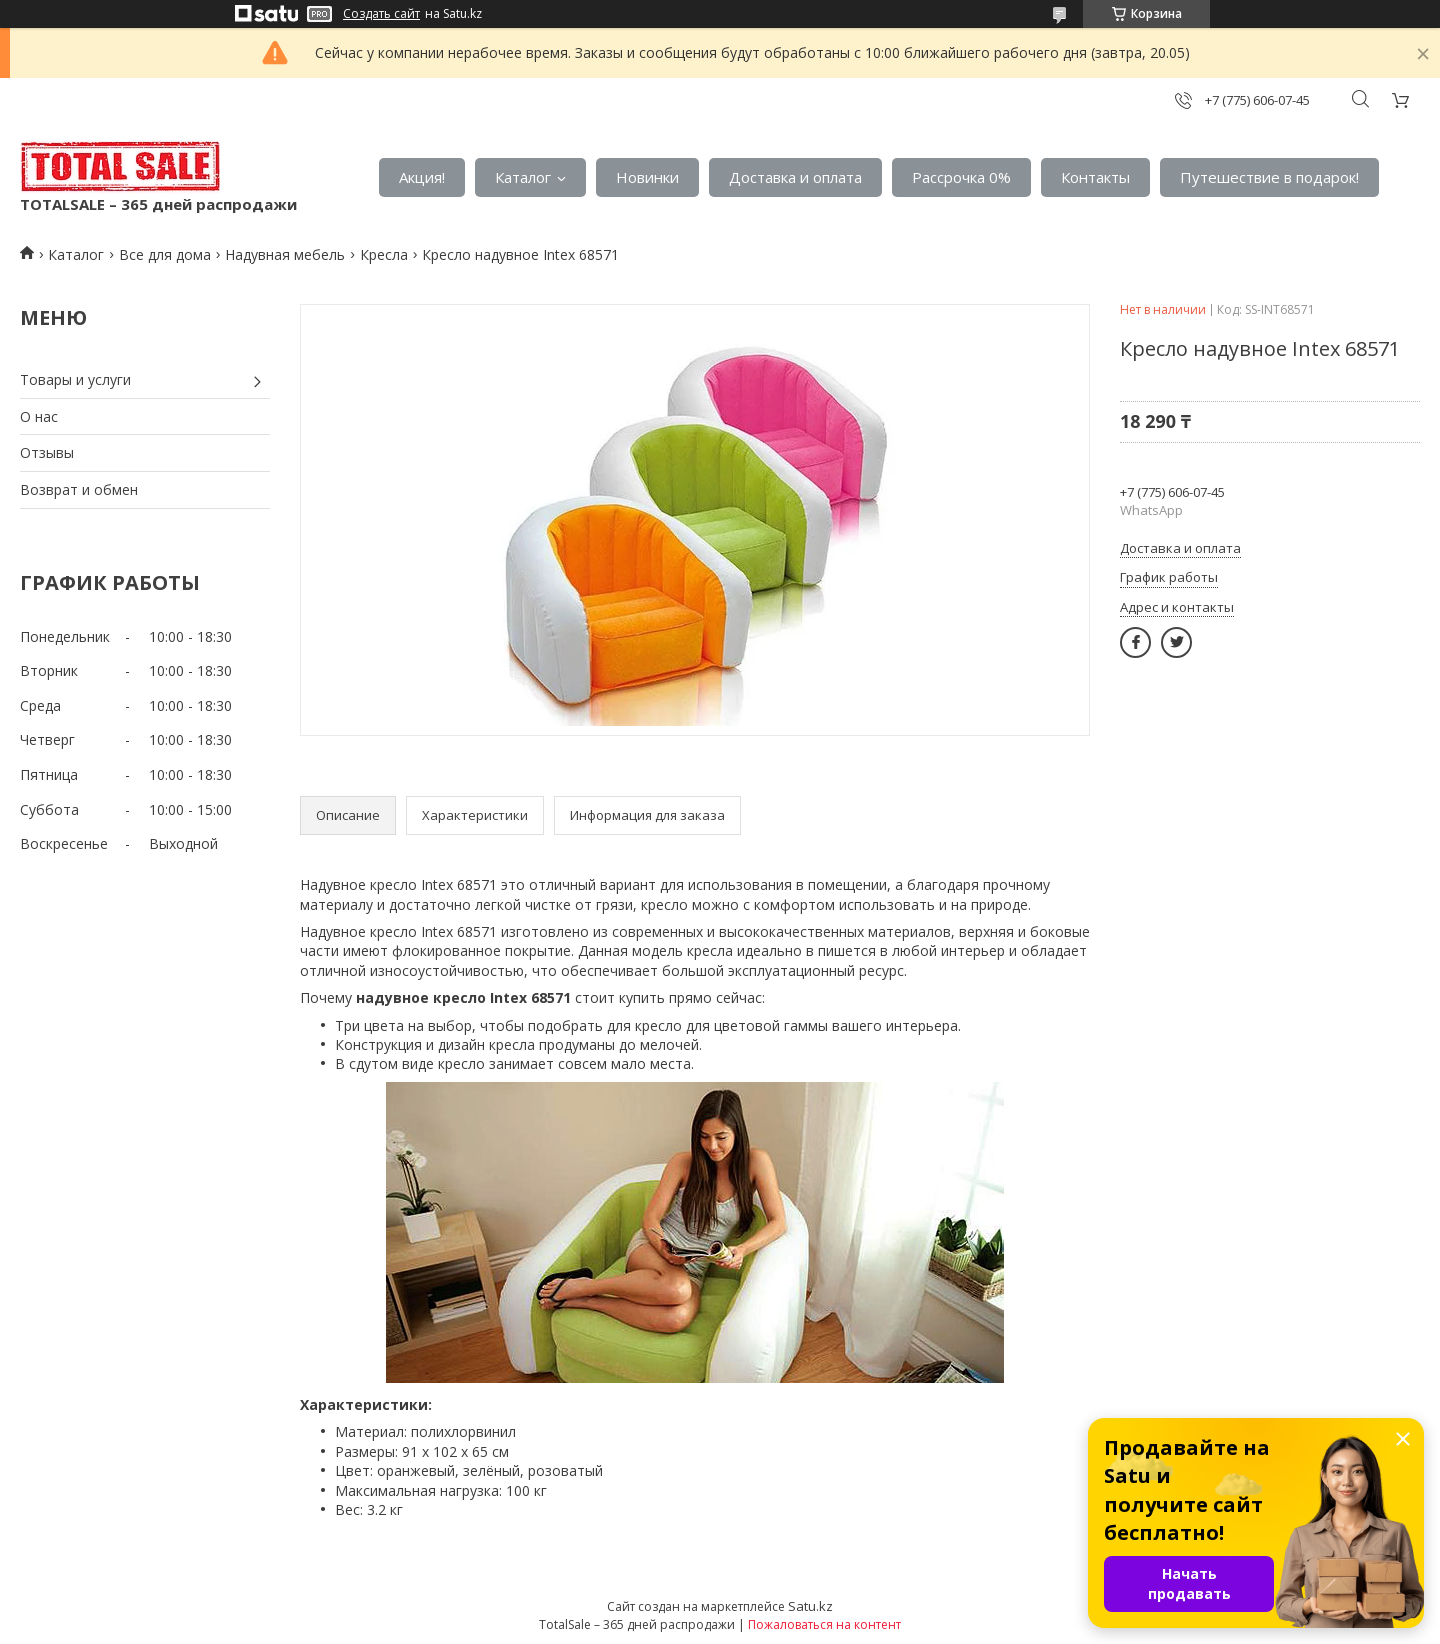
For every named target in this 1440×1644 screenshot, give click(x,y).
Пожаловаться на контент (824, 1624)
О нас (39, 416)
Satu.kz (810, 1606)
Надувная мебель (285, 254)
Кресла (384, 254)
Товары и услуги (75, 379)
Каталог (523, 177)
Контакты (1095, 177)
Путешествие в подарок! (1269, 177)
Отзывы (47, 452)
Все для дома (165, 254)
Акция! (422, 177)
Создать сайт (381, 14)
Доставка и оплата (795, 177)
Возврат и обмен (79, 489)
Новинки (647, 177)
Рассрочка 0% (961, 177)
